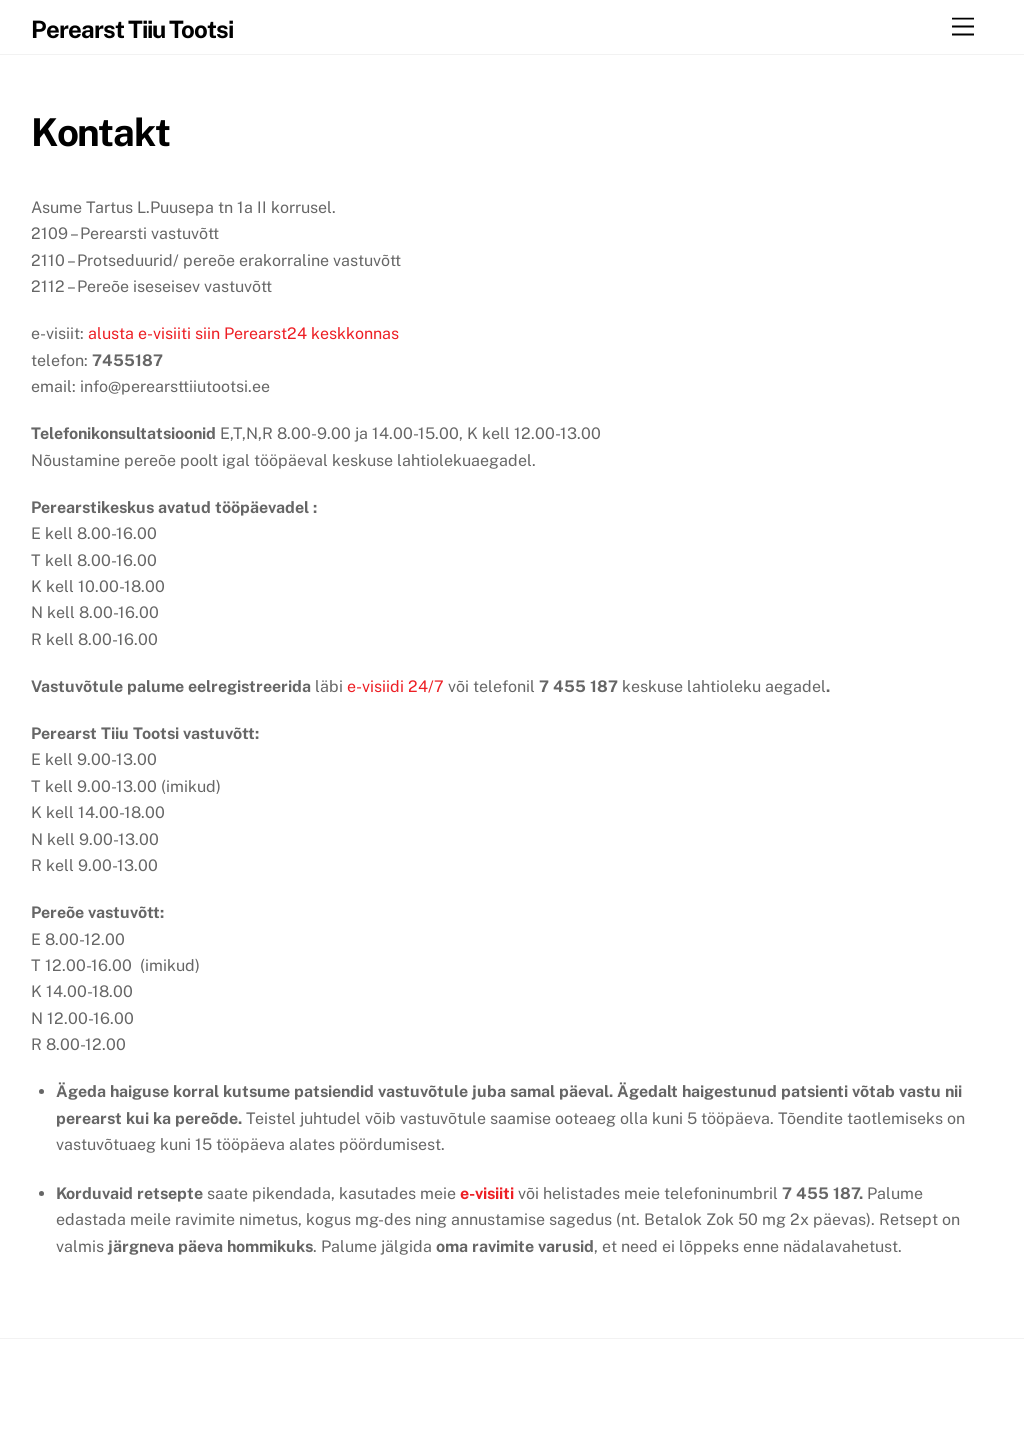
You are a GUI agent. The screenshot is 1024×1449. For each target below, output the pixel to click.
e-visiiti (487, 1193)
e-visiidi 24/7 (395, 686)
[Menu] (963, 27)
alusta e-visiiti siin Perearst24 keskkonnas (243, 333)
